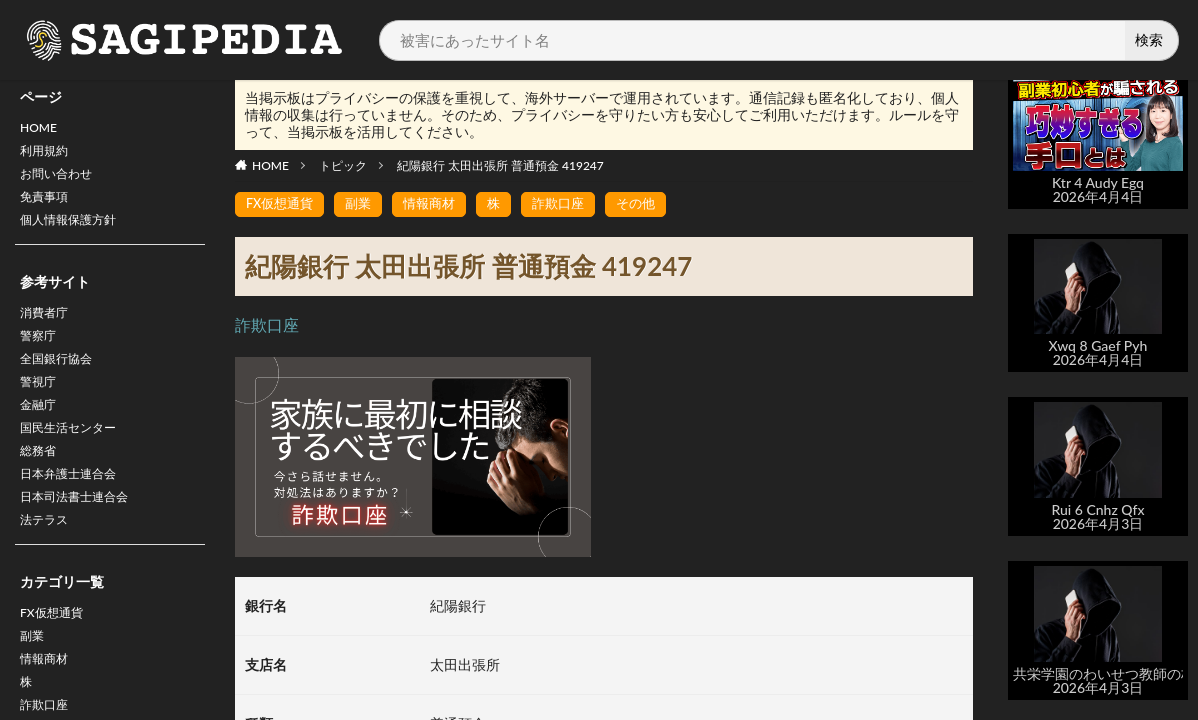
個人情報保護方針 (76, 233)
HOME (41, 129)
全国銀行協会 (62, 381)
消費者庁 (48, 329)
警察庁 (41, 355)
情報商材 (439, 204)
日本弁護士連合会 (76, 511)
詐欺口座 (573, 204)
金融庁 (41, 433)
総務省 (41, 485)
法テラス (48, 563)
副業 (34, 685)
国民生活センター (76, 459)
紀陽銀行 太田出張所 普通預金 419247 (500, 165)
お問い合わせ (62, 181)
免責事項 (48, 207)
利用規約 (48, 155)
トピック (343, 165)
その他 (654, 204)
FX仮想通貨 (56, 659)
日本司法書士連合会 (83, 537)
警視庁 (41, 407)
